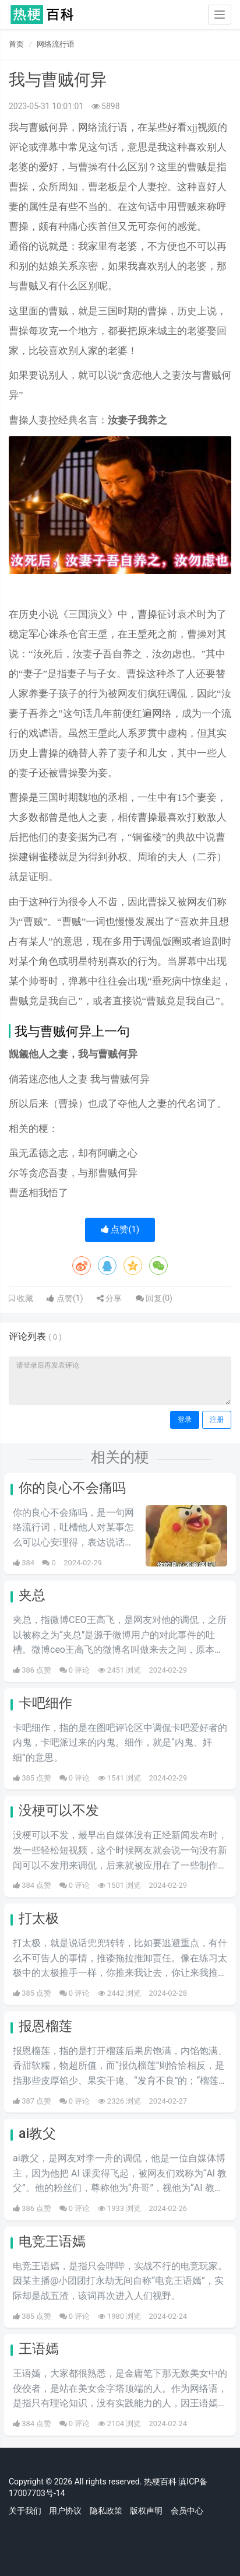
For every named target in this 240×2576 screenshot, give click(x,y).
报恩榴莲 (45, 2026)
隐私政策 (106, 2510)
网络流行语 (56, 44)
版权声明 (146, 2510)
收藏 (24, 1298)
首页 (16, 44)
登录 (185, 1419)
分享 (109, 1298)
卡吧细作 (45, 1703)
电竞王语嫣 (52, 2241)
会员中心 (187, 2510)
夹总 (32, 1595)
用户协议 (65, 2510)
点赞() (120, 1229)
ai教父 (37, 2134)
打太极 (39, 1918)
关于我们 (25, 2510)
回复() (154, 1298)
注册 (217, 1419)
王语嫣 (39, 2349)
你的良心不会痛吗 (72, 1488)
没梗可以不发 (59, 1810)
